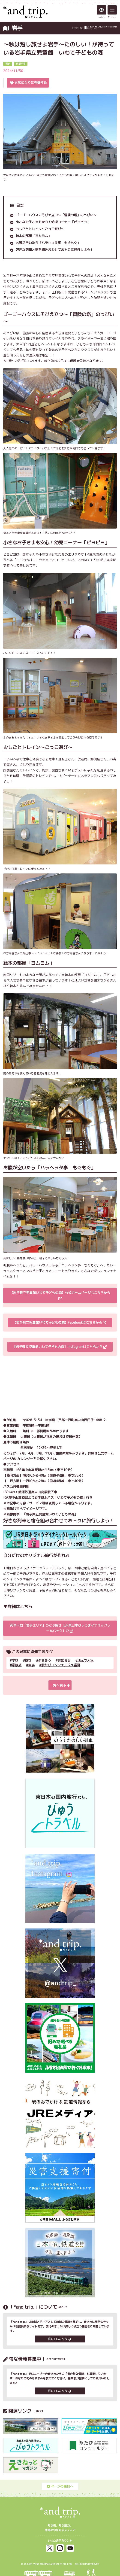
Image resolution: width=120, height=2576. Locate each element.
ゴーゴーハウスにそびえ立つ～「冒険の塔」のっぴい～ (56, 215)
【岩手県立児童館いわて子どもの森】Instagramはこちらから (59, 1346)
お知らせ (64, 1660)
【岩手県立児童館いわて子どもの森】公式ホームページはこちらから (60, 1295)
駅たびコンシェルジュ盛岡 (60, 1665)
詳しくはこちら (59, 2339)
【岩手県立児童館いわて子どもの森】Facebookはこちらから (59, 1322)
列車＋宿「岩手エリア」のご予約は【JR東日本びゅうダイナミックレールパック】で (60, 1628)
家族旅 (16, 1665)
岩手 (31, 1665)
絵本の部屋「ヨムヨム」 (33, 236)
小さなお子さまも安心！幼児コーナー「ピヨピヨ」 (53, 222)
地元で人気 (85, 1660)
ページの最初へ (60, 2486)
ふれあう (44, 1660)
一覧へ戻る (60, 1685)
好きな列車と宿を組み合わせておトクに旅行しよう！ (54, 249)
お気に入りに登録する (28, 82)
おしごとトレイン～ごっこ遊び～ (40, 229)
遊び (28, 1660)
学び (15, 1660)
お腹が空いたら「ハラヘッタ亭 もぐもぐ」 (48, 242)
